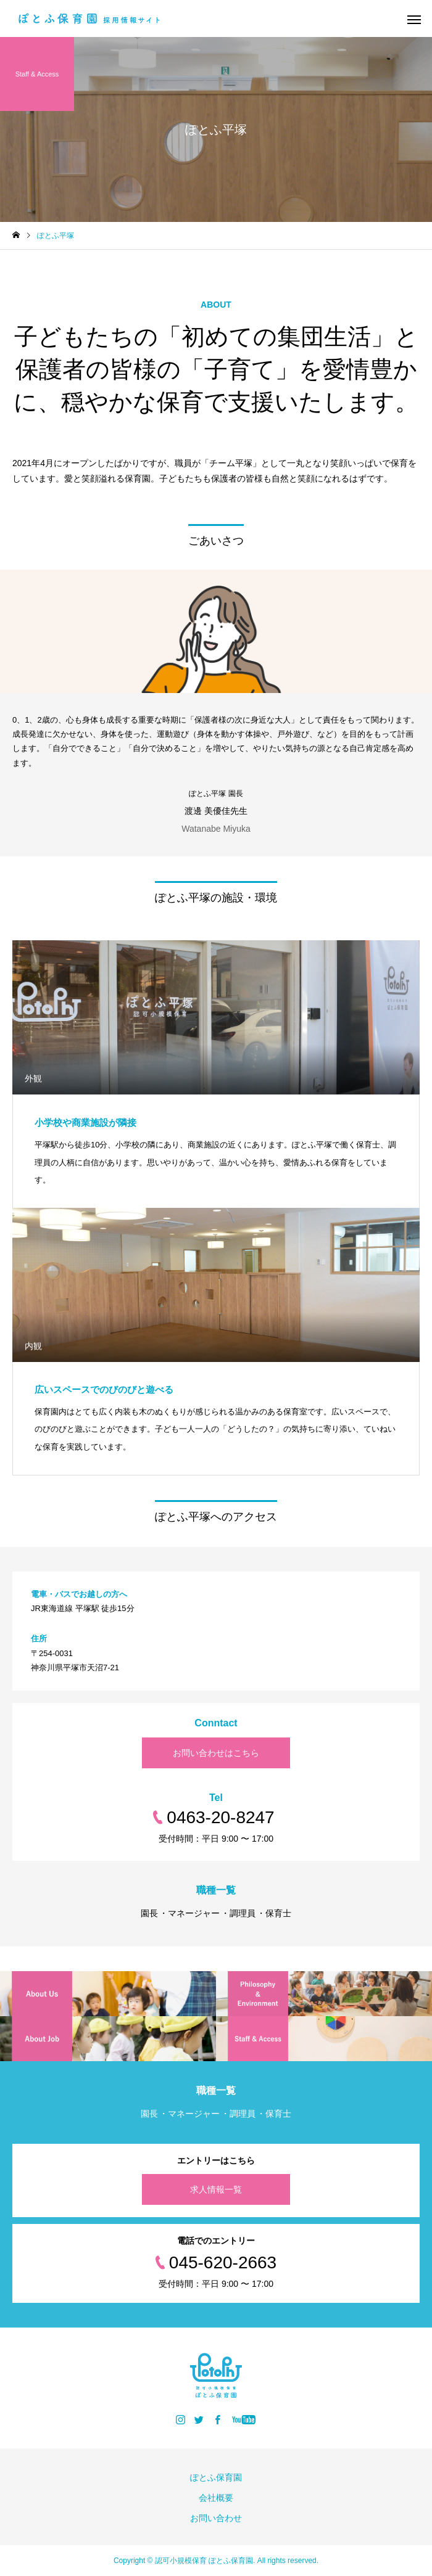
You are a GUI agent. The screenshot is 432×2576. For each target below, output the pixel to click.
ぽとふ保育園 (216, 2477)
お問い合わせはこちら (216, 1753)
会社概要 (216, 2498)
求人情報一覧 (216, 2189)
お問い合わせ (216, 2518)
